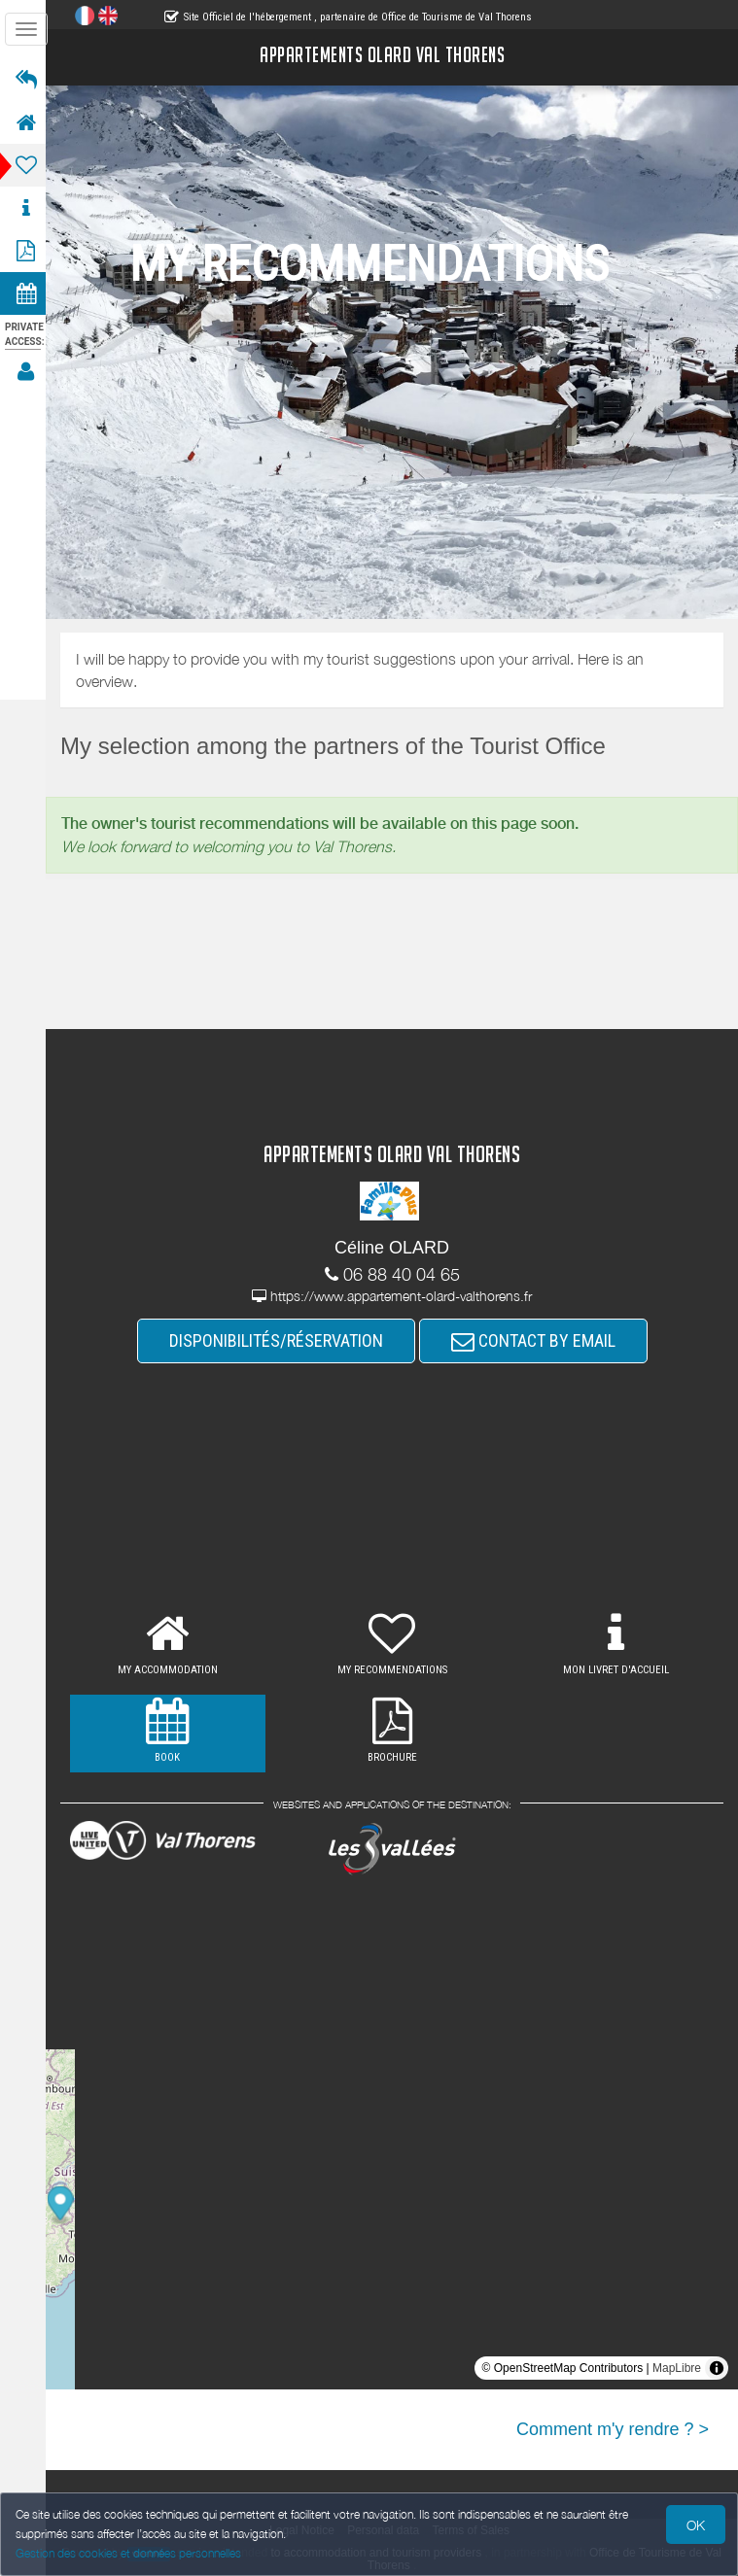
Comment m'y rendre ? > (612, 2429)
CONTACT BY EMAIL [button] (536, 1340)
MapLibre (676, 2368)
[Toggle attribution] (716, 2368)
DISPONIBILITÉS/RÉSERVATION (279, 1340)
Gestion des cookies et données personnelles (128, 2553)
